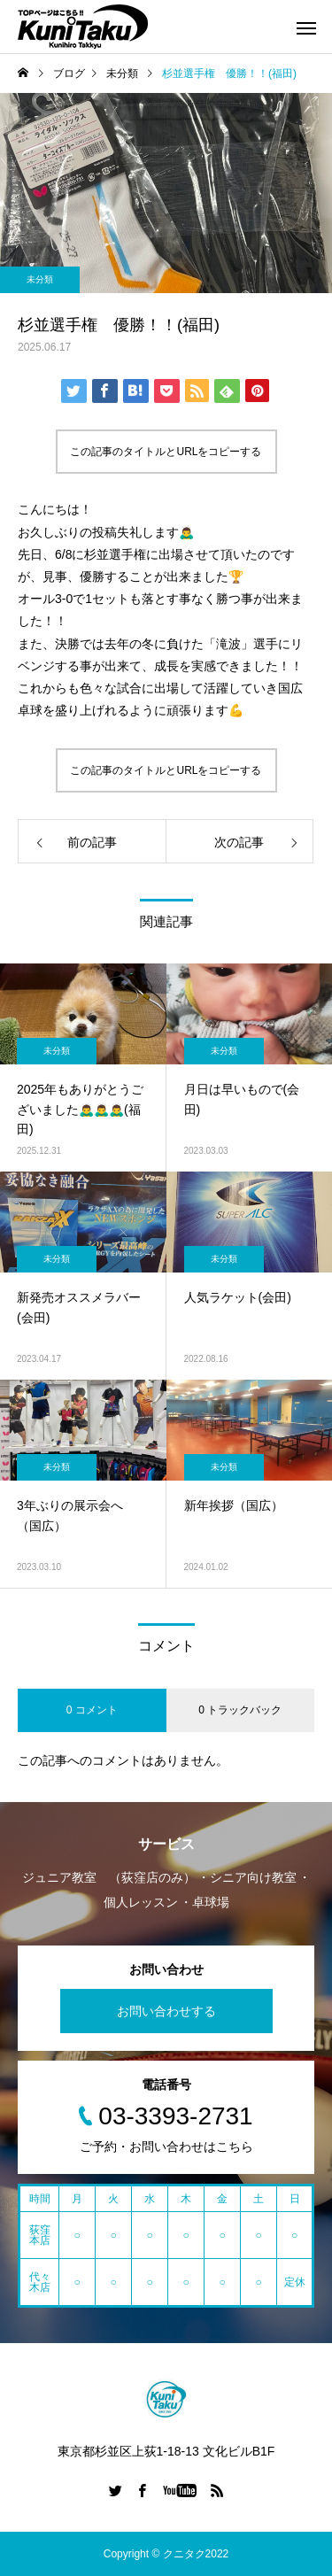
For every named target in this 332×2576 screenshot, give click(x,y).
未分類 (40, 279)
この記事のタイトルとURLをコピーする (165, 451)
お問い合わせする (166, 2011)
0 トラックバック (240, 1710)
